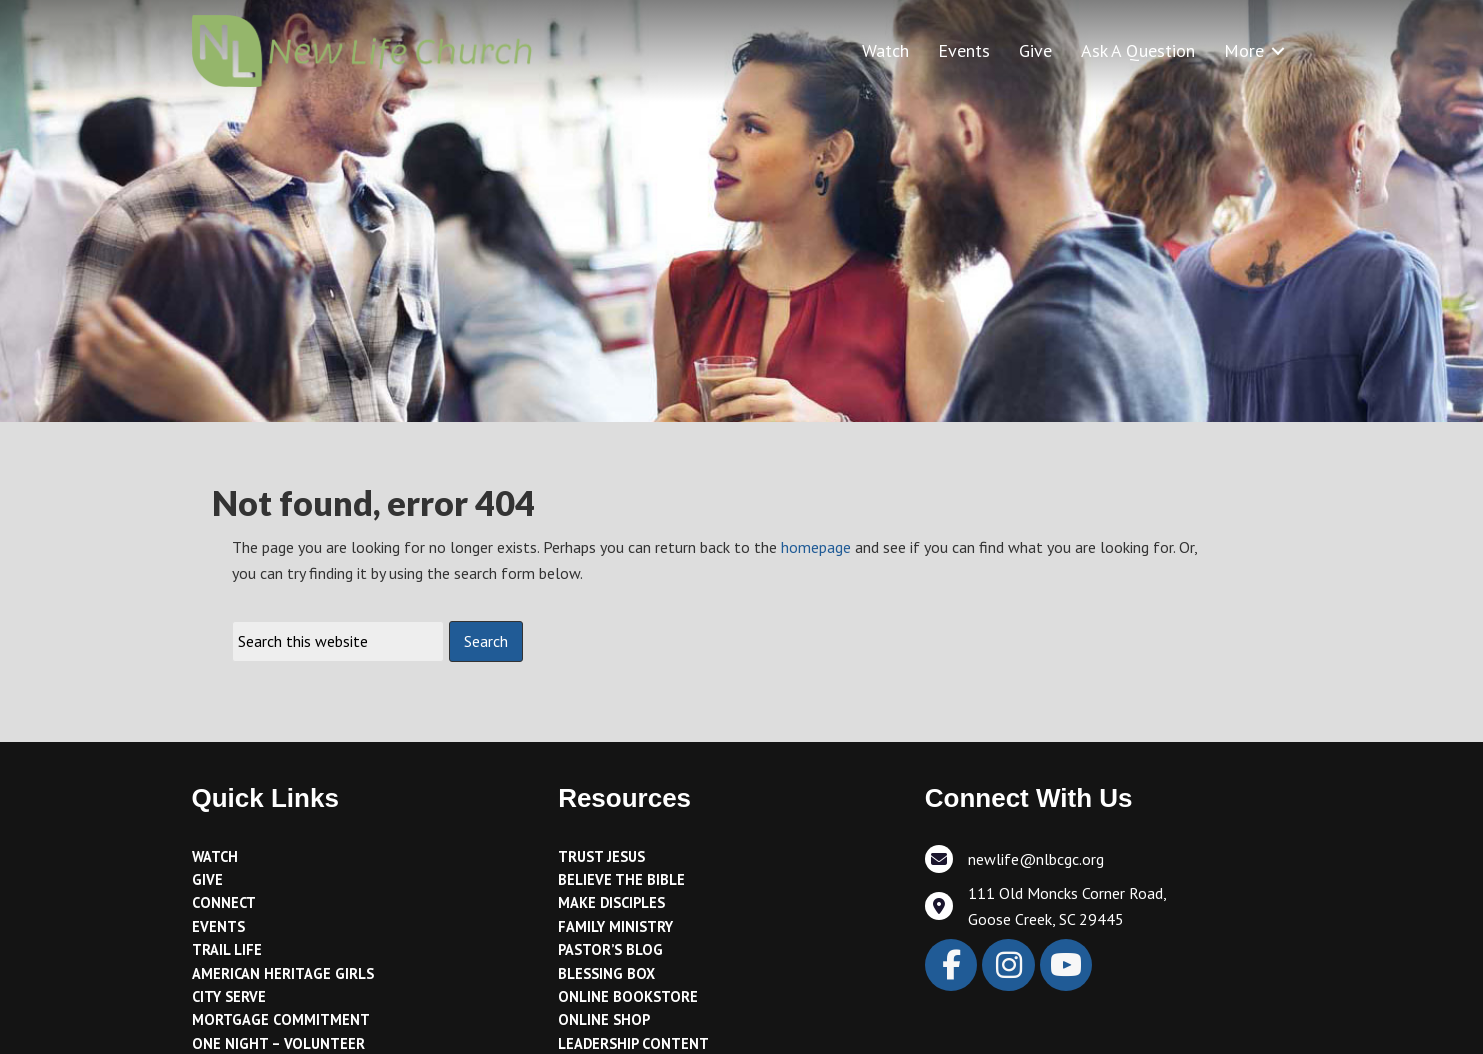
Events (964, 50)
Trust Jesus (601, 856)
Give (1035, 50)
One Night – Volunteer (278, 1043)
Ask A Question (1138, 50)
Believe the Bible (621, 879)
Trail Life (227, 949)
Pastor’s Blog (610, 949)
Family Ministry (615, 926)
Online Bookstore (628, 996)
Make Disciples (611, 902)
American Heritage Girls (283, 973)
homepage (816, 547)
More (1244, 50)
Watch (885, 50)
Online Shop (604, 1019)
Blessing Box (606, 973)
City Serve (229, 996)
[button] (1278, 50)
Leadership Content (633, 1043)
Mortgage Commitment (281, 1019)
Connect (224, 902)
